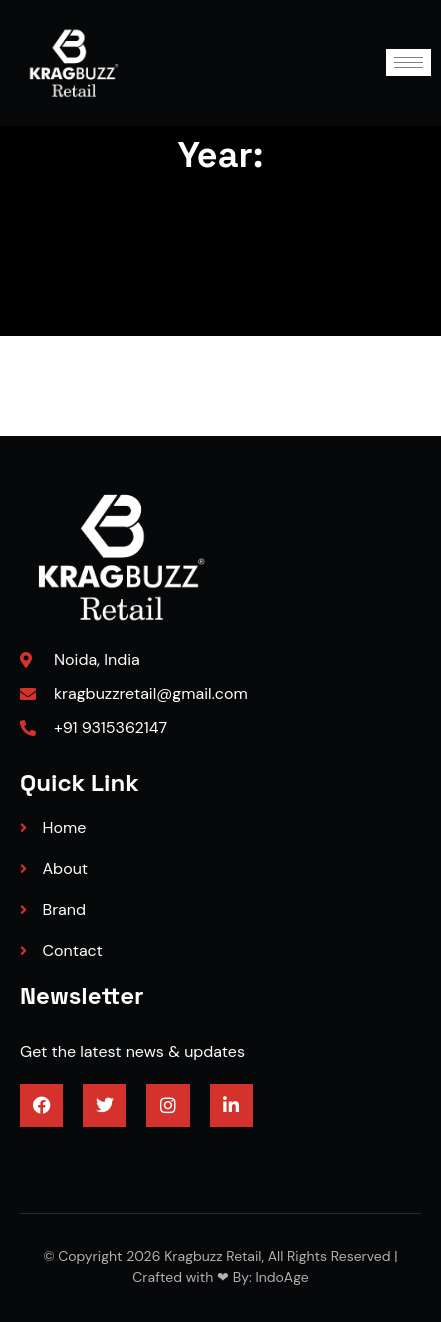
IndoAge (280, 1277)
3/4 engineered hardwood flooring (145, 1158)
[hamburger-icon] (408, 62)
